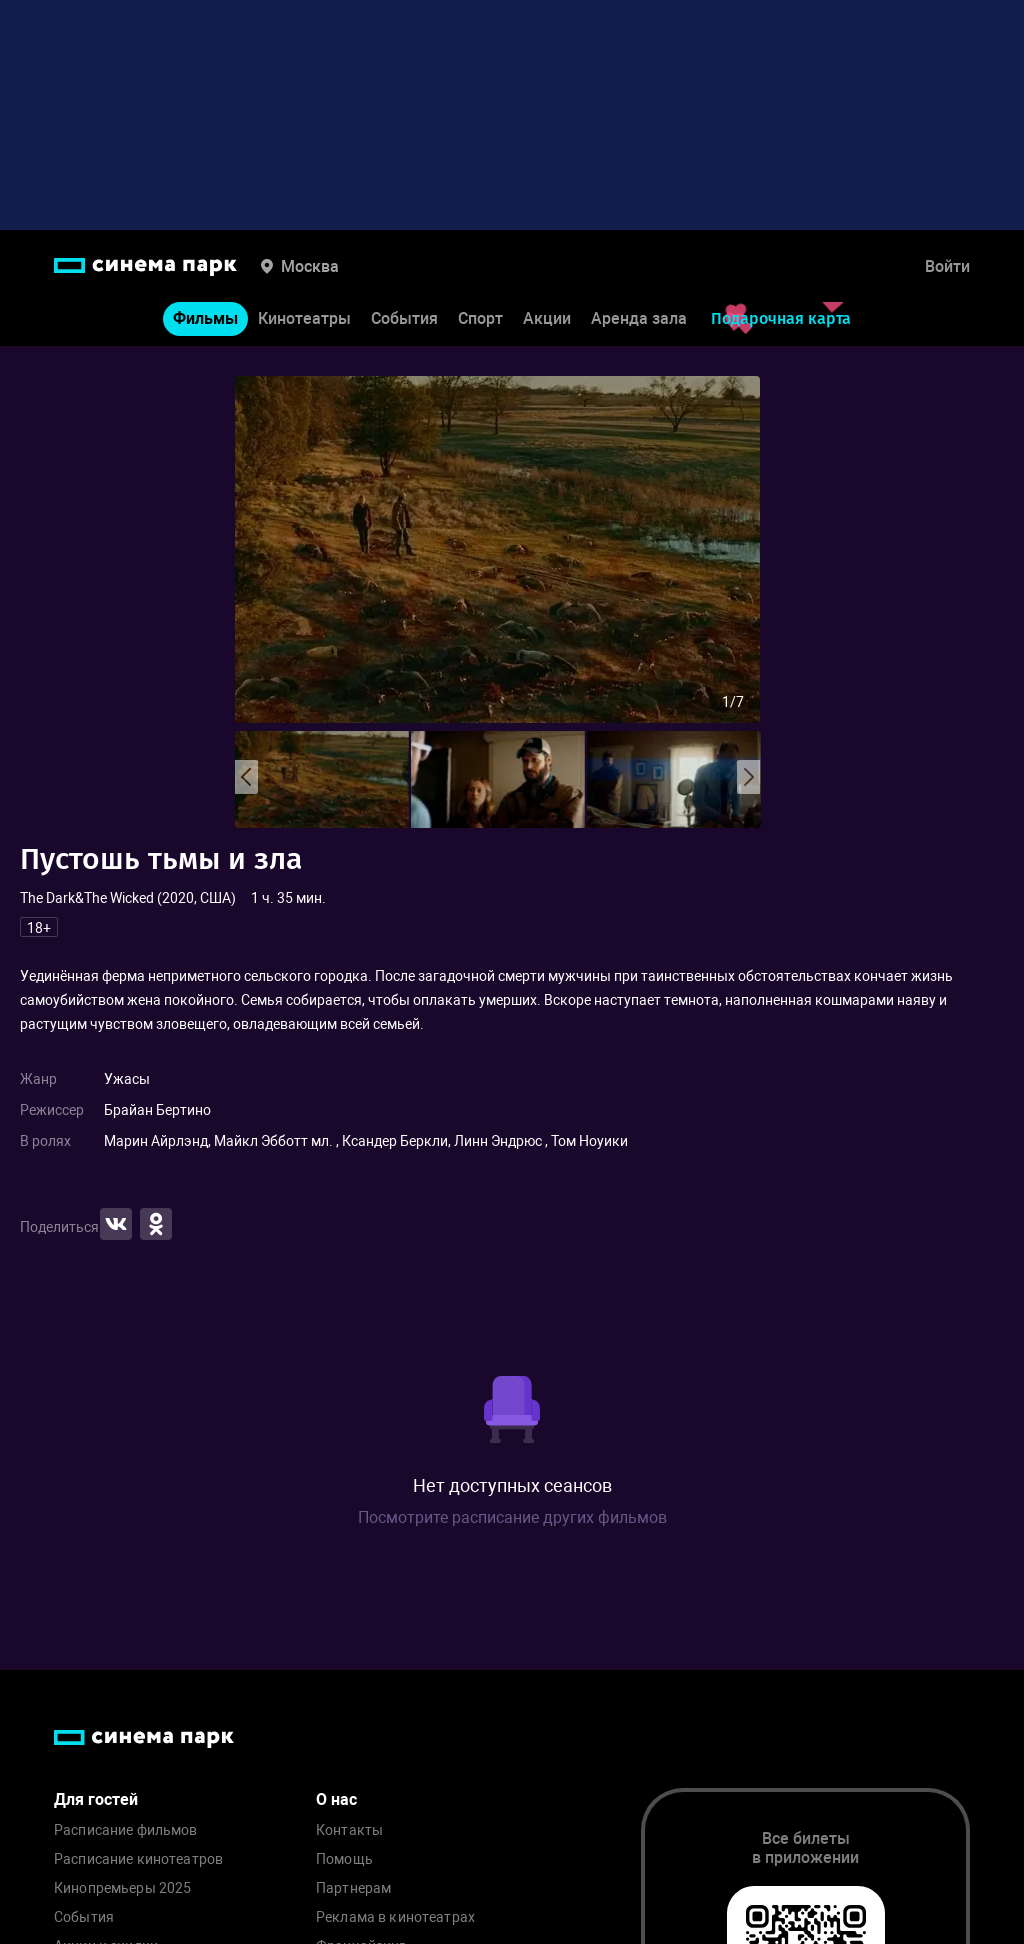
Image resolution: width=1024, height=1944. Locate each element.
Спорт (480, 318)
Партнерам (353, 1888)
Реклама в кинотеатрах (395, 1917)
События (404, 318)
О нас (336, 1799)
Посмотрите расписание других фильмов (512, 1517)
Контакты (349, 1830)
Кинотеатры (304, 318)
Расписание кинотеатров (138, 1859)
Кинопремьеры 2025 (122, 1888)
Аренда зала (639, 318)
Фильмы (205, 318)
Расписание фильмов (126, 1830)
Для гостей (96, 1799)
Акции (547, 318)
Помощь (344, 1859)
